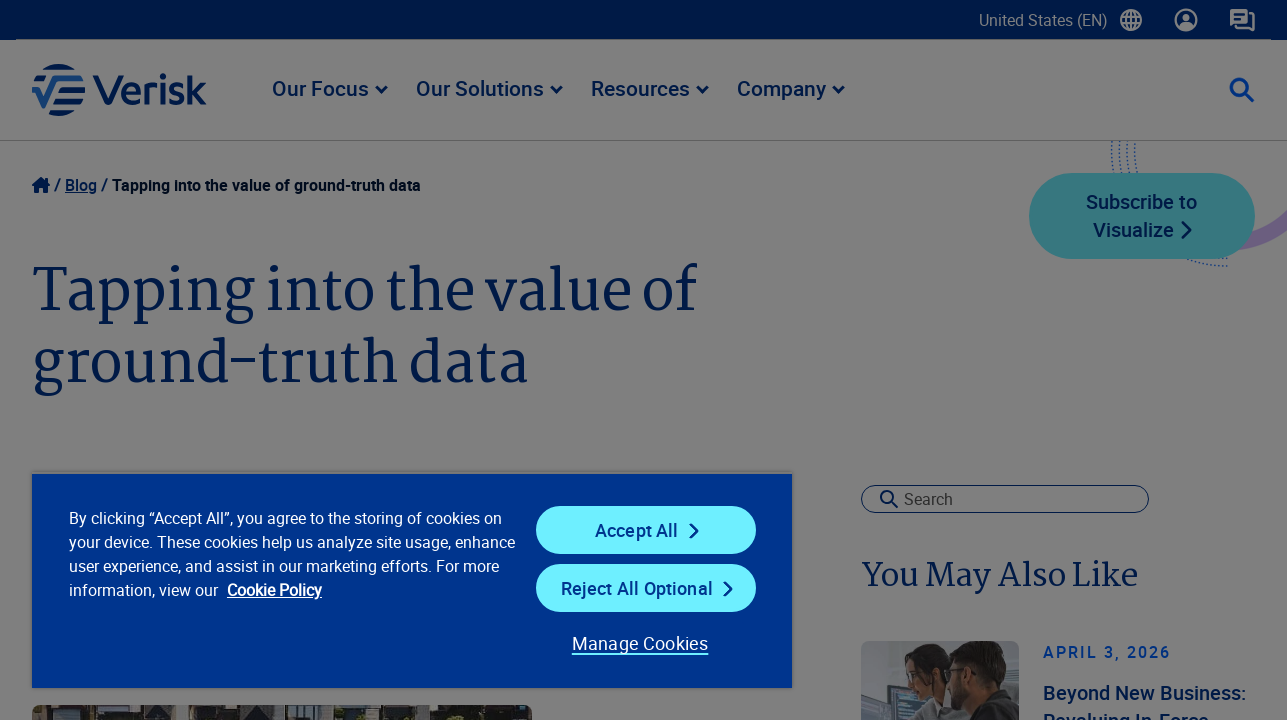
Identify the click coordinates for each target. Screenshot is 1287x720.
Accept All (627, 530)
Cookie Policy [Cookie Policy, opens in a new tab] (340, 590)
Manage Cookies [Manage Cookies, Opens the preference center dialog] (628, 643)
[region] (405, 580)
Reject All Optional (627, 588)
